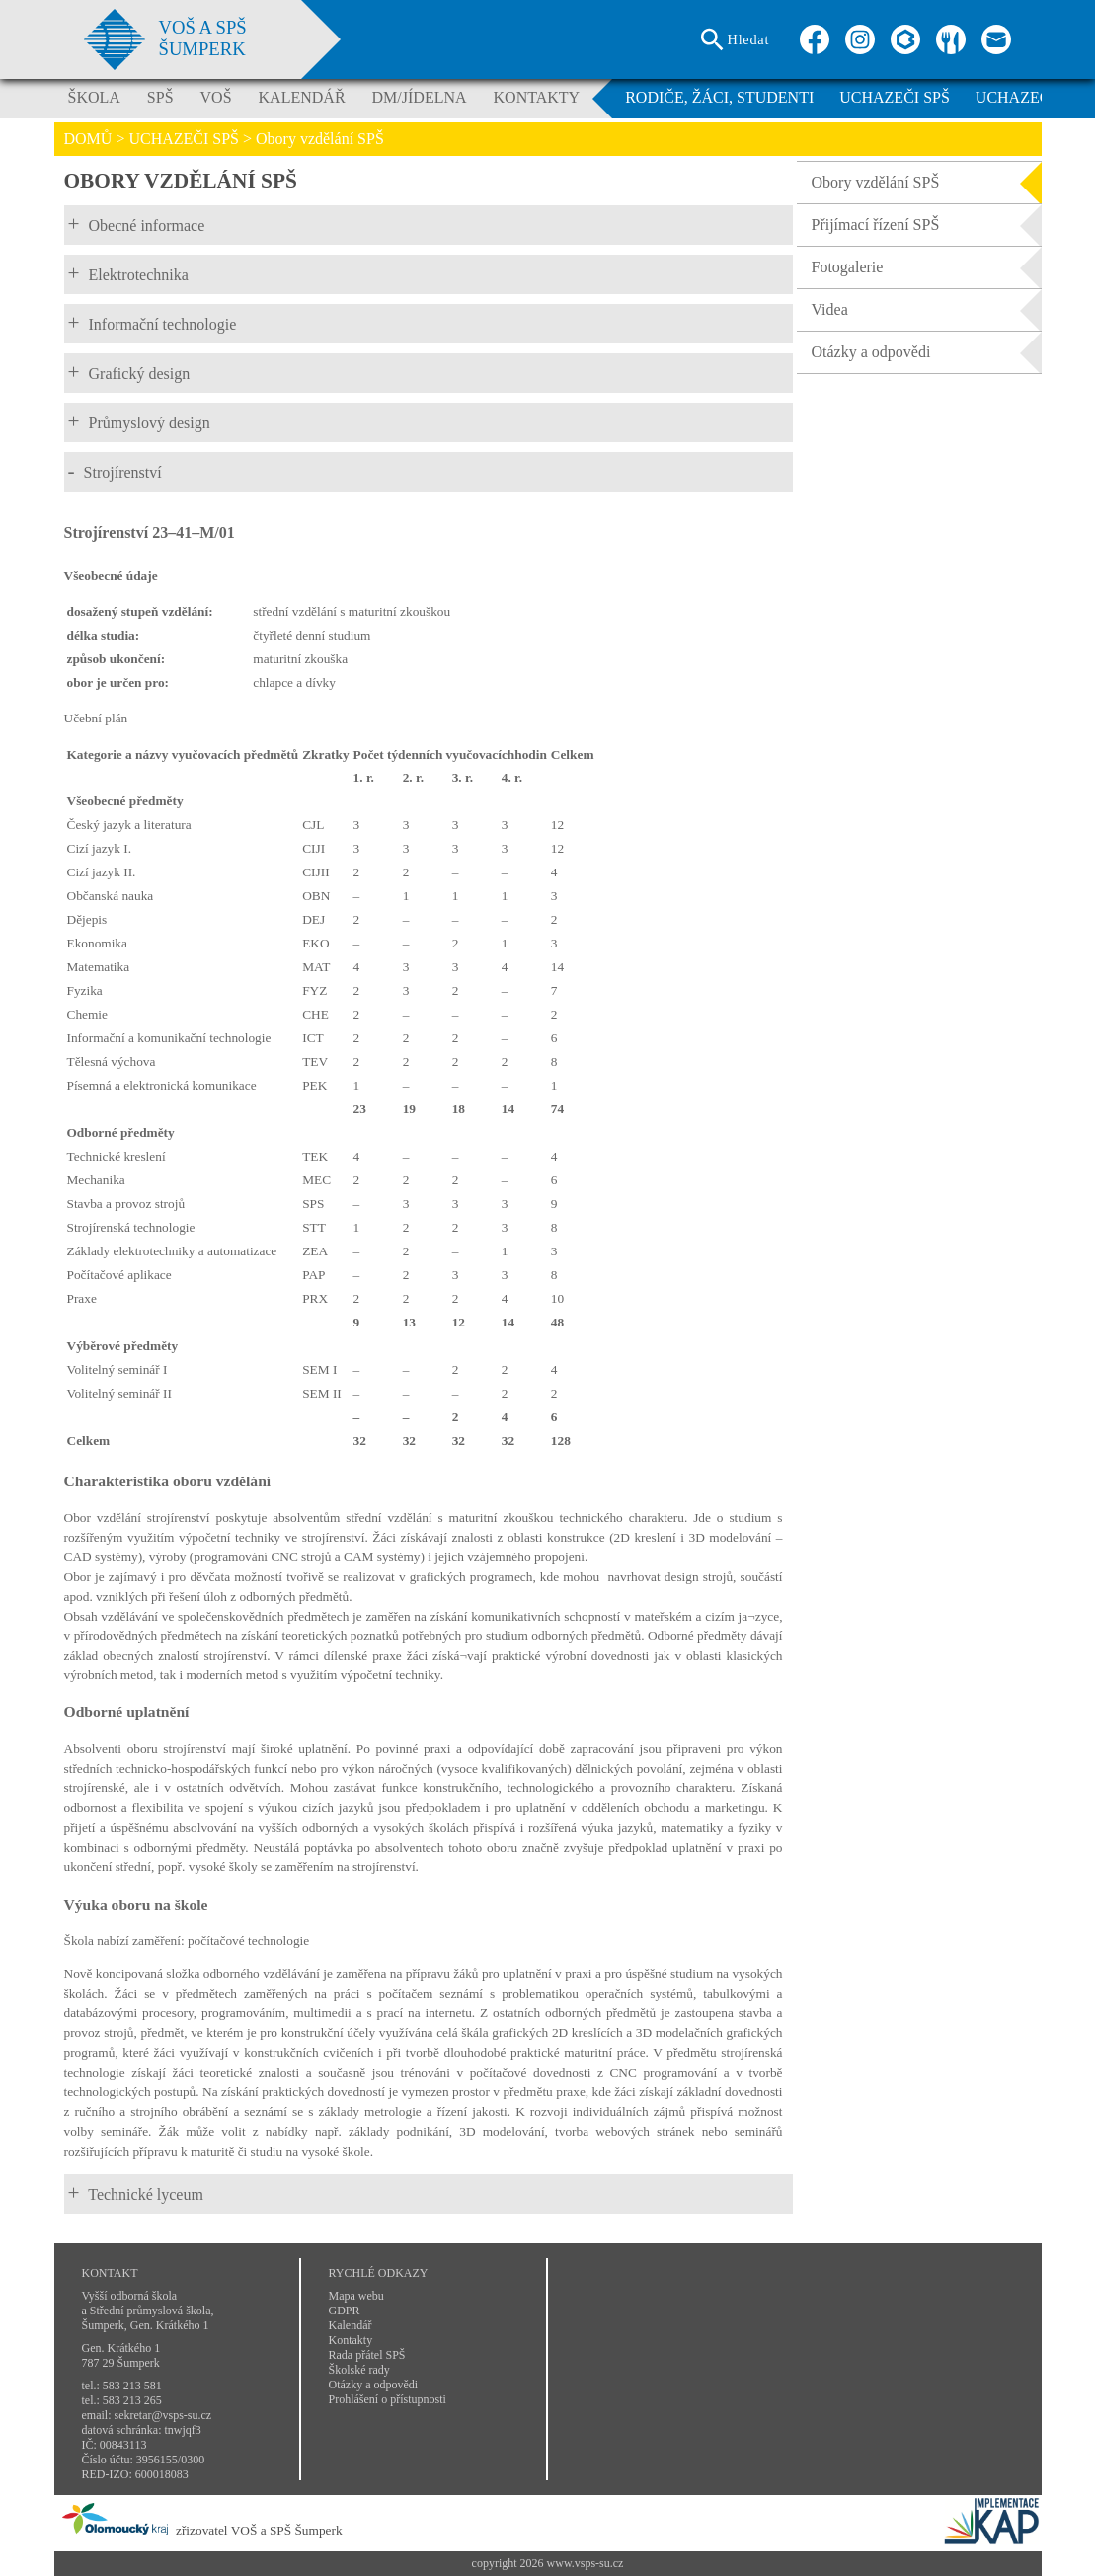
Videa (927, 310)
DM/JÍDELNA (419, 97)
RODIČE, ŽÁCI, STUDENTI (719, 97)
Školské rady (359, 2370)
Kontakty (351, 2340)
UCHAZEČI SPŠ (894, 97)
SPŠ (160, 97)
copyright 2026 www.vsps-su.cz (548, 2563)
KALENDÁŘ (302, 97)
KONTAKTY (537, 97)
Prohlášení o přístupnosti (387, 2399)
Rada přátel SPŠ (367, 2355)
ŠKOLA (94, 97)
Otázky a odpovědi (927, 352)
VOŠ (216, 97)
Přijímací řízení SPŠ (927, 225)
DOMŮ (88, 138)
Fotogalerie (927, 267)
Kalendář (350, 2325)
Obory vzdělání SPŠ (927, 182)
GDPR (344, 2310)
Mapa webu (356, 2296)
